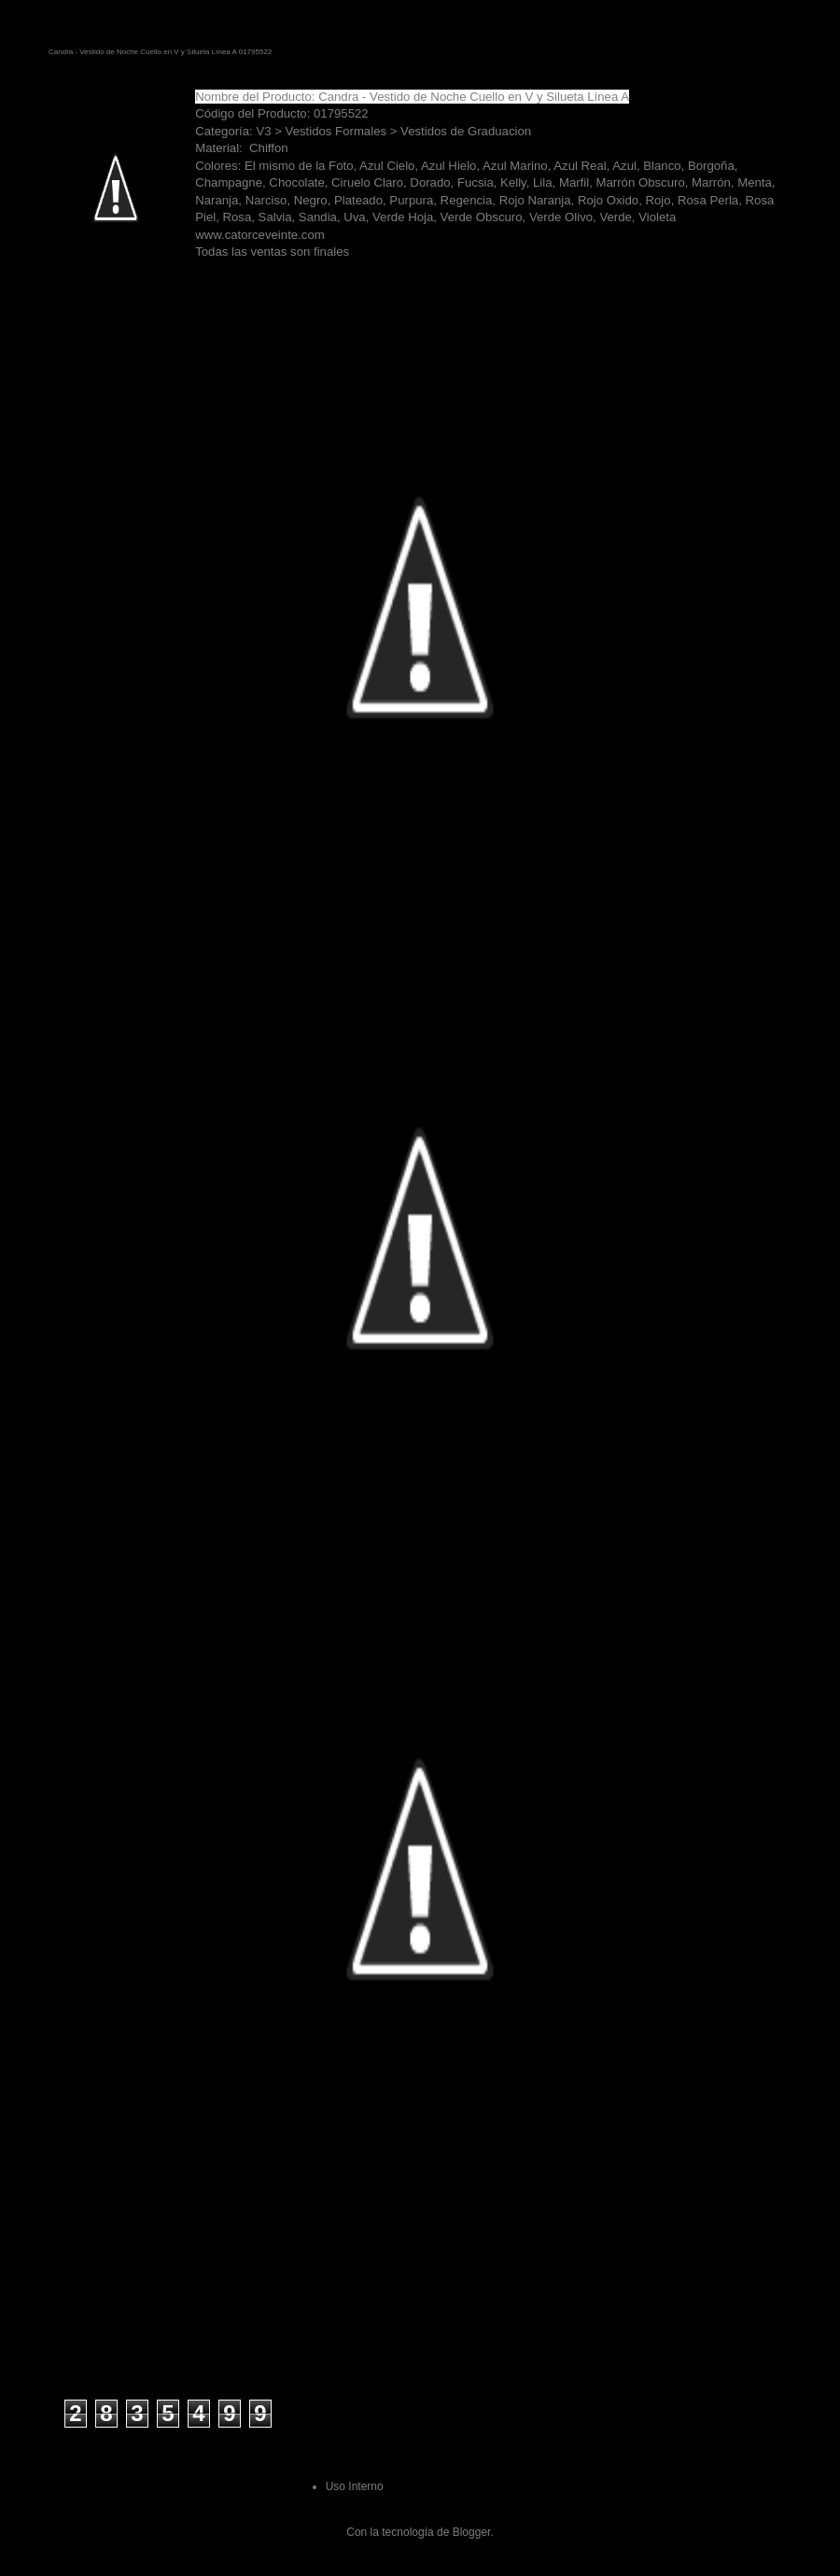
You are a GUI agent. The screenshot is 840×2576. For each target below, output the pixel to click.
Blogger (472, 2532)
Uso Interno (355, 2486)
